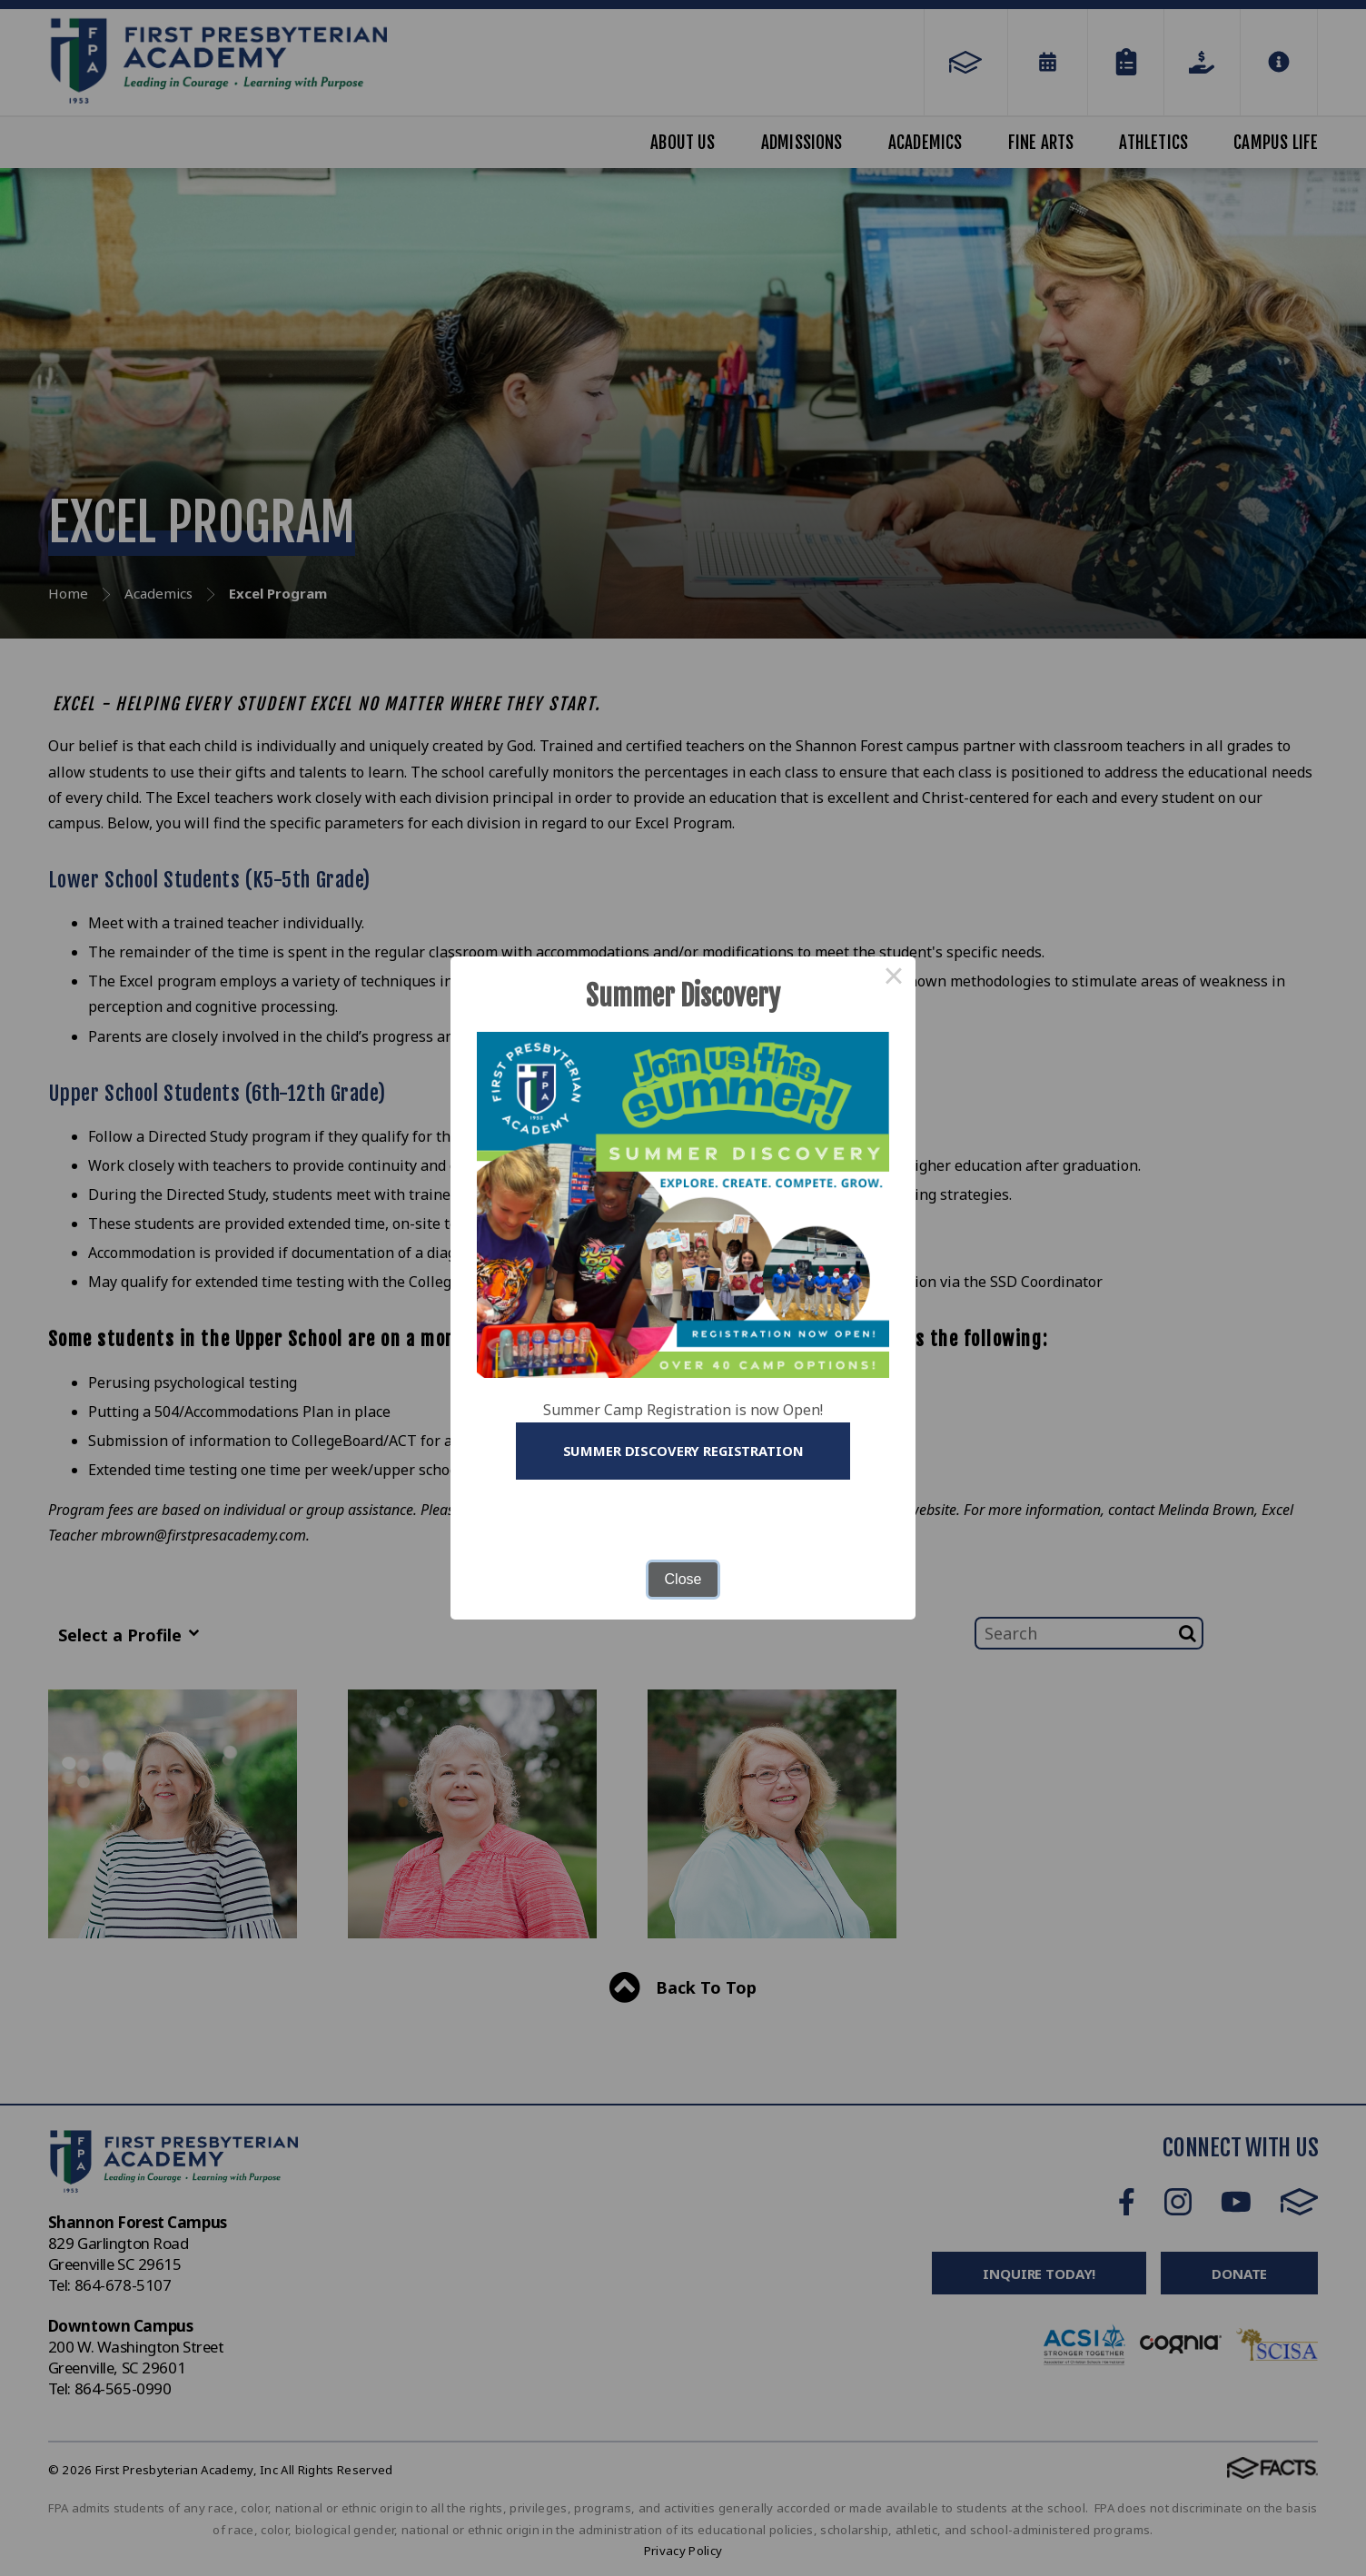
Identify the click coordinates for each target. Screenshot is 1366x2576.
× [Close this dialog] (894, 977)
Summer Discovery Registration (683, 1451)
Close (683, 1580)
